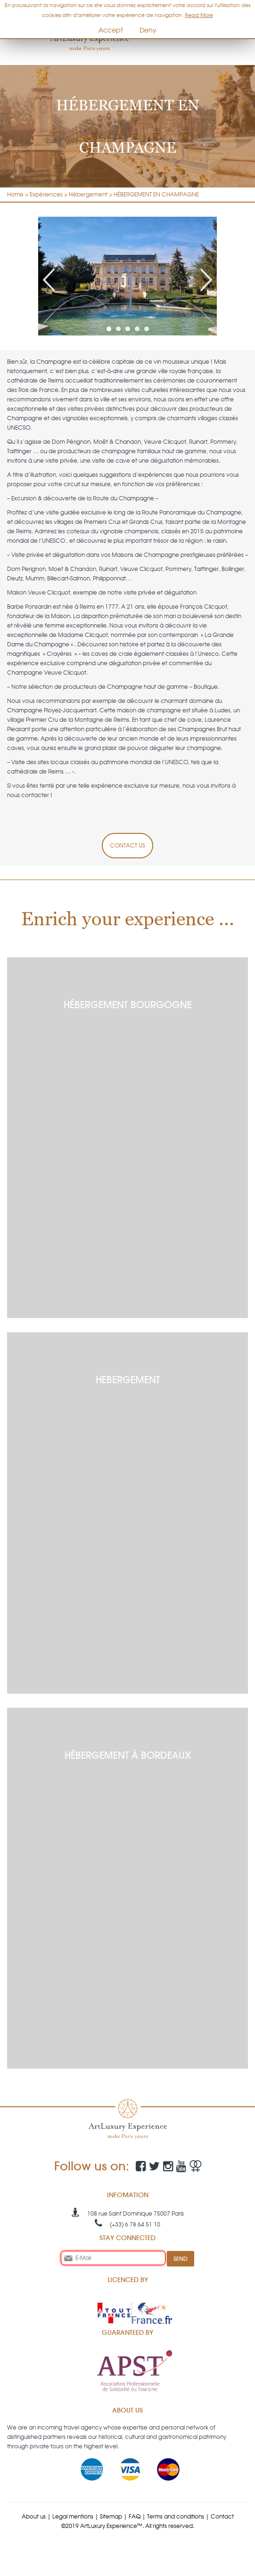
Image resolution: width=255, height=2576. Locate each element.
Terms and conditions (175, 2516)
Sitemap (111, 2516)
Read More (199, 15)
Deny (148, 30)
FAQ (134, 2516)
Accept (111, 30)
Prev (49, 280)
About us (34, 2516)
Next (206, 280)
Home (15, 194)
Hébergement (88, 194)
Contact (222, 2516)
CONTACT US (127, 845)
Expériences (46, 194)
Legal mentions (72, 2516)
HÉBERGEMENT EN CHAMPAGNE (156, 194)
